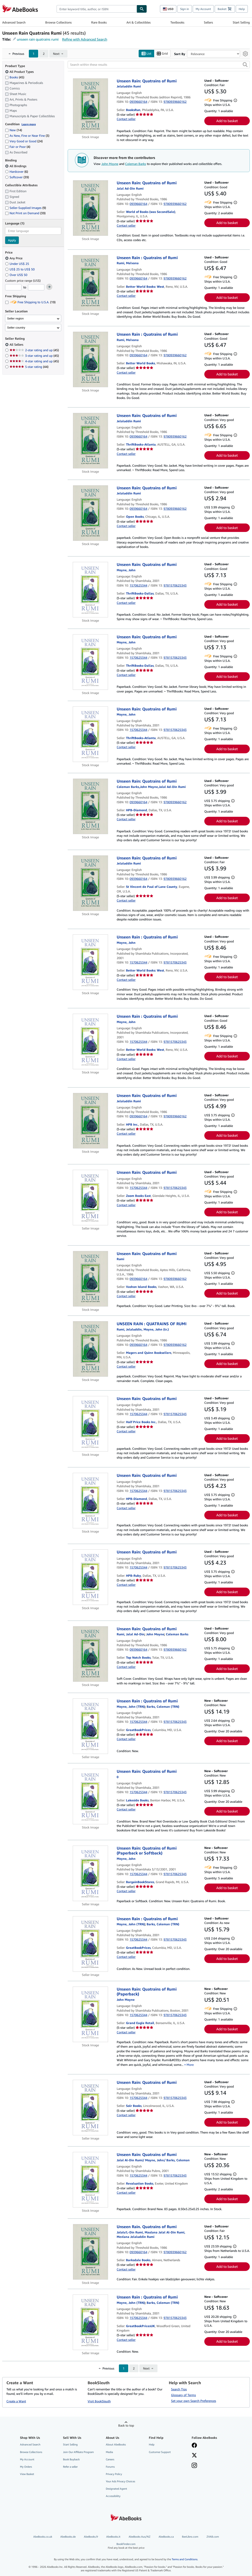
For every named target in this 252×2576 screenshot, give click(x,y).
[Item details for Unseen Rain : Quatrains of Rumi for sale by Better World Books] (90, 359)
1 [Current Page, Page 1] (33, 54)
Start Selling (241, 22)
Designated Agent (116, 2488)
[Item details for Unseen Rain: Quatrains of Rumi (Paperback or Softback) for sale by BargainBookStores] (90, 1873)
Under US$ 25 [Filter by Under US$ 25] (17, 264)
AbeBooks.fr (91, 2536)
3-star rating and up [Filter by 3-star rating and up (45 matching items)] (34, 355)
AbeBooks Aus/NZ (139, 2536)
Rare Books (99, 22)
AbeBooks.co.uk (42, 2536)
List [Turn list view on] (146, 54)
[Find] (142, 9)
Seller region (15, 318)
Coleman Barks (135, 164)
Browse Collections (58, 22)
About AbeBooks (116, 2444)
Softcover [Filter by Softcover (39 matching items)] (17, 177)
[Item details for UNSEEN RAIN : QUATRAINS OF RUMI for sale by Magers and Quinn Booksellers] (90, 1349)
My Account (203, 9)
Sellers (208, 22)
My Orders (26, 2466)
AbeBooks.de (68, 2536)
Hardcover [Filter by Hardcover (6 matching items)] (16, 171)
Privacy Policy (114, 2474)
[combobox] (97, 9)
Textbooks (177, 22)
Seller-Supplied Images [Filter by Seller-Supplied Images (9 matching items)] (25, 208)
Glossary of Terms (183, 2395)
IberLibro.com (190, 2536)
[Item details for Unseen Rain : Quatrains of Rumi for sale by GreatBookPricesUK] (90, 2322)
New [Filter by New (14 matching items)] (13, 130)
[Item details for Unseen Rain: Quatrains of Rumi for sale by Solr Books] (90, 2107)
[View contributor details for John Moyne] (126, 570)
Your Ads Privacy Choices (120, 2481)
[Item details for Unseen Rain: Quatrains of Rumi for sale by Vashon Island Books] (90, 1279)
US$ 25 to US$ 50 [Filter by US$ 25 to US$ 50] (20, 269)
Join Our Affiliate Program (78, 2452)
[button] (245, 64)
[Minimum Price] (13, 287)
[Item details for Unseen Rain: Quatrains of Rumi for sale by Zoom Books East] (90, 1197)
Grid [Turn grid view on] (162, 54)
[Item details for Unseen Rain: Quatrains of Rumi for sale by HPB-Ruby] (90, 1577)
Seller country (16, 327)
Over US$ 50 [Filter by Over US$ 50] (16, 275)
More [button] (190, 2064)
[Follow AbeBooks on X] (194, 2455)
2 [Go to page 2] (44, 54)
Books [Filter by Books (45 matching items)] (14, 77)
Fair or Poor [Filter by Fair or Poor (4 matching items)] (17, 147)
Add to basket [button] (227, 121)
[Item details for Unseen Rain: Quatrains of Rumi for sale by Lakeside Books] (90, 1796)
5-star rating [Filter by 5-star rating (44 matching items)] (29, 367)
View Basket (27, 2474)
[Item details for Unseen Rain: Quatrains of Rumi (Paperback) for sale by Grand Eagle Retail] (90, 2014)
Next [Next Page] (56, 54)
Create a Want (16, 2401)
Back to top (126, 2425)
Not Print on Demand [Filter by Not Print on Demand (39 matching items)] (25, 213)
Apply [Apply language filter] (12, 240)
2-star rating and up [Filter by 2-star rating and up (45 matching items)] (34, 350)
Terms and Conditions (184, 2559)
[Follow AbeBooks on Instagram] (194, 2466)
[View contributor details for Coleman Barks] (177, 1634)
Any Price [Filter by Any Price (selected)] (14, 258)
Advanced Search (14, 22)
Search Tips (179, 2389)
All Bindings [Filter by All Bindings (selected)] (16, 166)
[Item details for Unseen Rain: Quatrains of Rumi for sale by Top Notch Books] (90, 1654)
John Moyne (109, 164)
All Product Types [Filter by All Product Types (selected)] (20, 71)
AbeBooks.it (113, 2536)
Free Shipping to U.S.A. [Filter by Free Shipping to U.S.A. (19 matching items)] (30, 302)
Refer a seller (70, 2466)
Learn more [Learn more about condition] (29, 124)
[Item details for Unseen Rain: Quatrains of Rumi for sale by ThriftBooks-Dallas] (90, 589)
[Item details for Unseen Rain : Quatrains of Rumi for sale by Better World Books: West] (90, 283)
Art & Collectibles (138, 22)
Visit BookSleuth (99, 2401)
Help (242, 9)
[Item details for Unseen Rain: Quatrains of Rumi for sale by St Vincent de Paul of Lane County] (90, 883)
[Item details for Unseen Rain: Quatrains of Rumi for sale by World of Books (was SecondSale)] (90, 208)
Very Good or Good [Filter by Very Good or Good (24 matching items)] (24, 141)
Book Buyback (71, 2459)
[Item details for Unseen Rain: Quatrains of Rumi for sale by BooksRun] (90, 106)
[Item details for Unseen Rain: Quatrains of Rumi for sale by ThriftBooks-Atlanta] (90, 440)
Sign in (184, 9)
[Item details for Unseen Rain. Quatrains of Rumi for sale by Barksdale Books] (90, 2252)
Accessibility (113, 2496)
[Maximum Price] (36, 287)
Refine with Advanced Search (84, 39)
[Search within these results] (159, 64)
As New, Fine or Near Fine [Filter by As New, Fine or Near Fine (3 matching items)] (27, 135)
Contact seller (126, 119)
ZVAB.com (213, 2536)
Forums (110, 2466)
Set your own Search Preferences (193, 2401)
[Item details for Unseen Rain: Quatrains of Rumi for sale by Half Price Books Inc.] (90, 1424)
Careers (110, 2459)
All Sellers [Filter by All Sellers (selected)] (17, 344)
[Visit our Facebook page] (194, 2445)
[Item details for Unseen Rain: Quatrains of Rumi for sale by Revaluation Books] (90, 2179)
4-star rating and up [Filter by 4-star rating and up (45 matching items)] (34, 361)
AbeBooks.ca (166, 2536)
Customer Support (160, 2452)
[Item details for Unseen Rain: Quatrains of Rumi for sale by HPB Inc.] (90, 1120)
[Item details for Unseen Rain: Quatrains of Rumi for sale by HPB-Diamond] (90, 806)
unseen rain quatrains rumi (38, 39)
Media (109, 2452)
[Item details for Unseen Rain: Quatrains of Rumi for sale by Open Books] (90, 513)
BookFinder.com (126, 2546)
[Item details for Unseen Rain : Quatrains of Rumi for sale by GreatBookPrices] (90, 1726)
